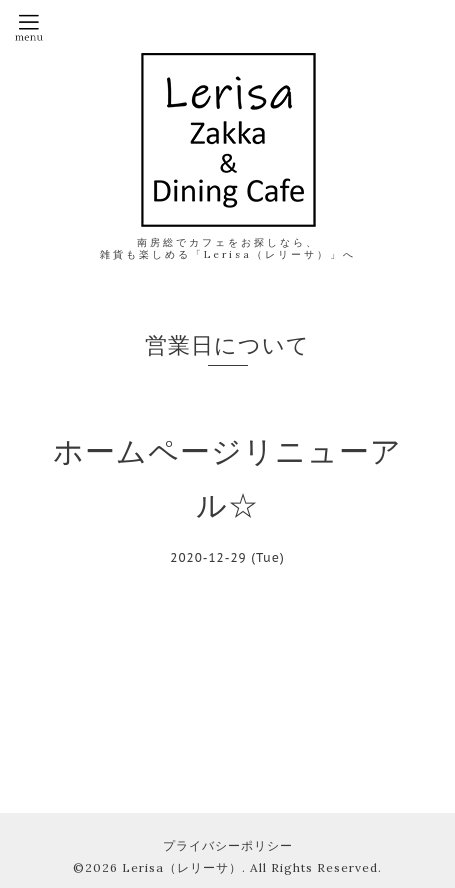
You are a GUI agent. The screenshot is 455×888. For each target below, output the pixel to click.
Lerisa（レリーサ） (182, 867)
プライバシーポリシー (228, 845)
